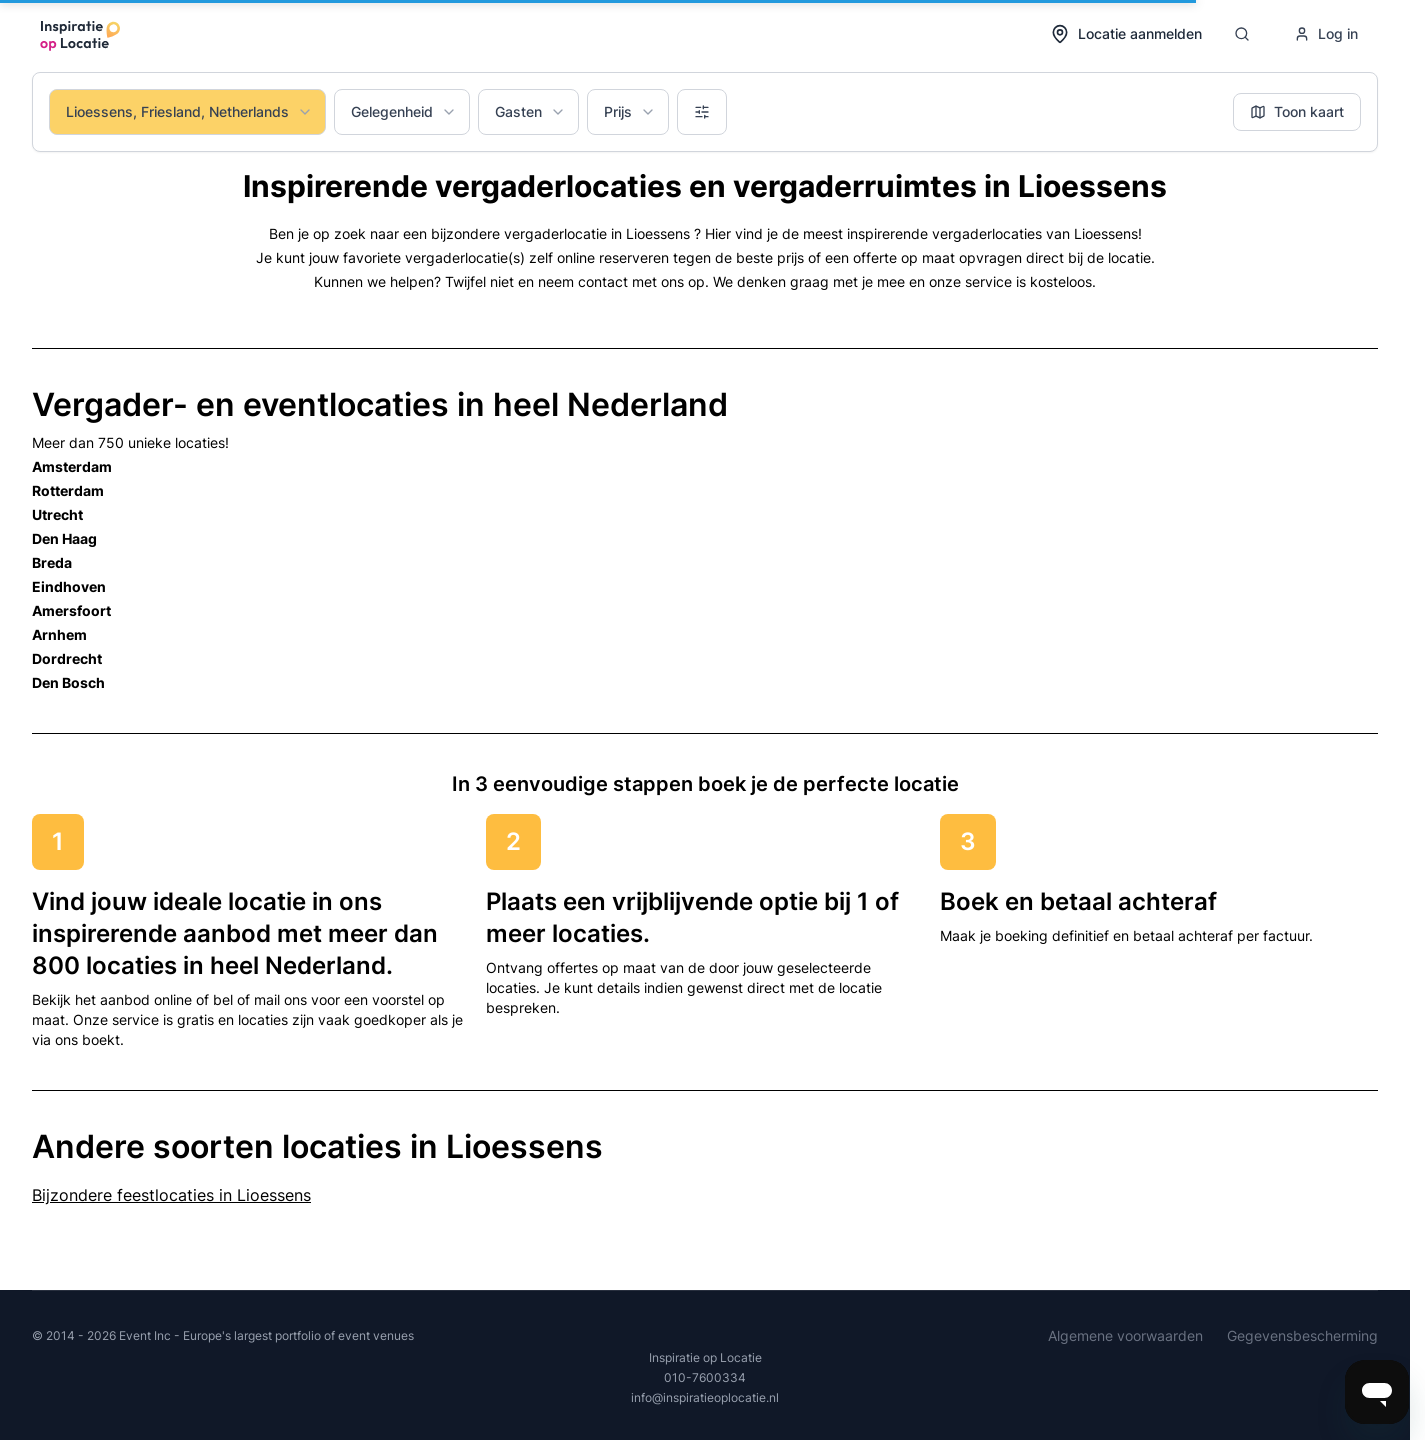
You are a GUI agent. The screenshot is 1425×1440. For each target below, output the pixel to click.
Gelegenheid (404, 111)
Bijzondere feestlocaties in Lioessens (171, 1195)
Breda (52, 562)
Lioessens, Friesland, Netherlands (189, 111)
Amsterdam (72, 466)
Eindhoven (69, 586)
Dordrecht (67, 658)
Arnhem (59, 634)
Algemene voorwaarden (1125, 1335)
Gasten (530, 111)
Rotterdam (68, 490)
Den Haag (64, 538)
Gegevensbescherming (1302, 1335)
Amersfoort (71, 610)
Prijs (630, 111)
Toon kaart (1297, 111)
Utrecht (57, 514)
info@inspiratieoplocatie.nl (705, 1397)
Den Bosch (68, 682)
